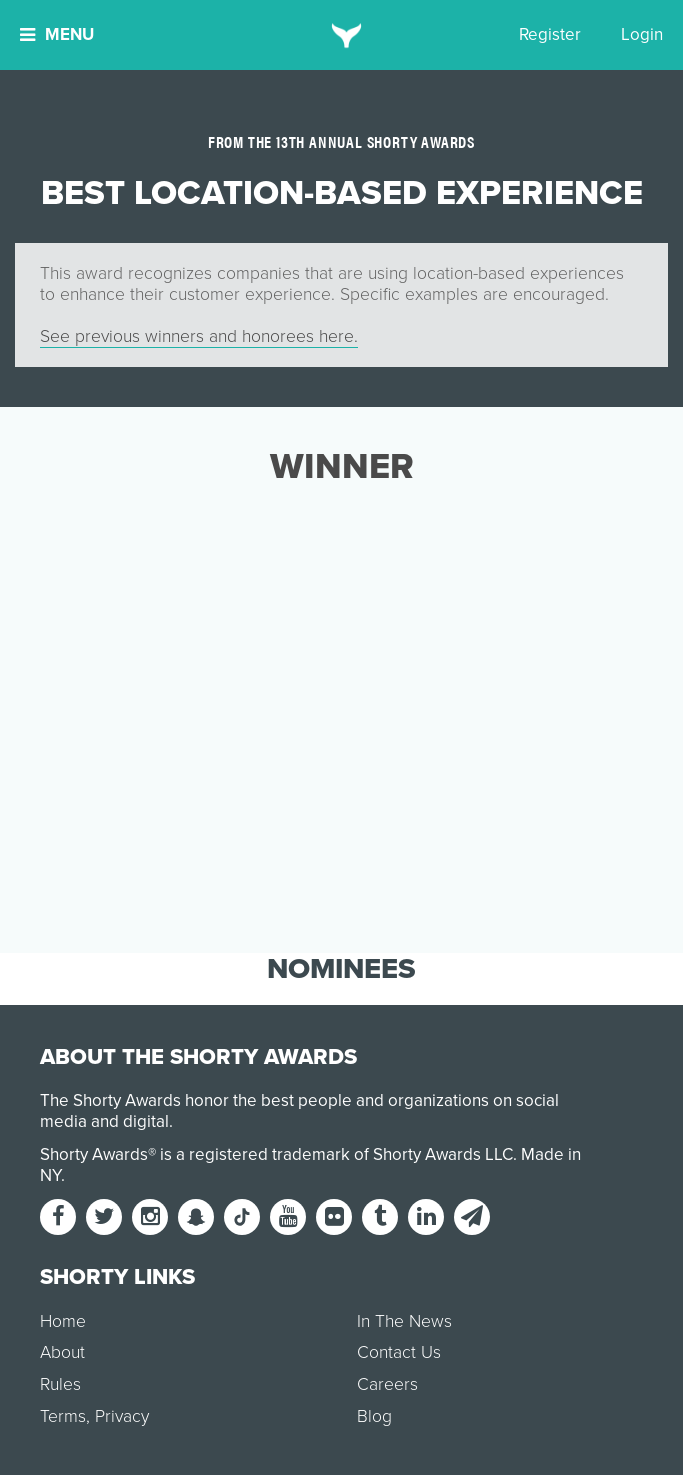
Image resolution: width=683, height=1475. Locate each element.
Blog (374, 1416)
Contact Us (399, 1352)
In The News (404, 1321)
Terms (63, 1416)
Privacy (122, 1416)
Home (63, 1321)
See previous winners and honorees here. (199, 336)
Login (642, 34)
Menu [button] (57, 34)
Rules (60, 1384)
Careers (387, 1384)
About (62, 1352)
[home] (341, 35)
